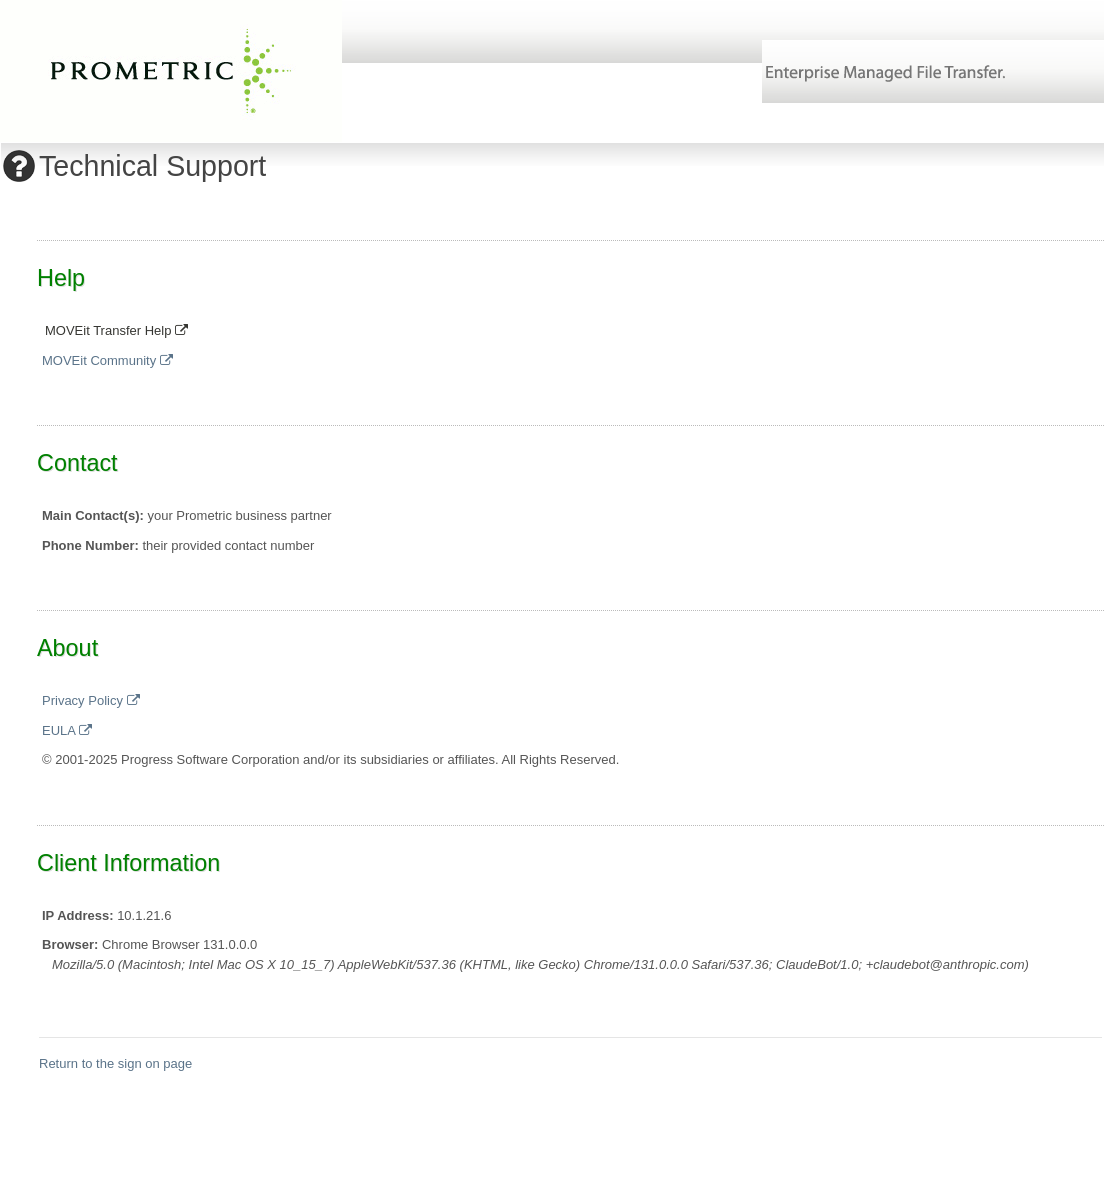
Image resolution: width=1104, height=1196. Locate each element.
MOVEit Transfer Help (116, 330)
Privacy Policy (91, 700)
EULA (67, 730)
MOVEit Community (107, 360)
